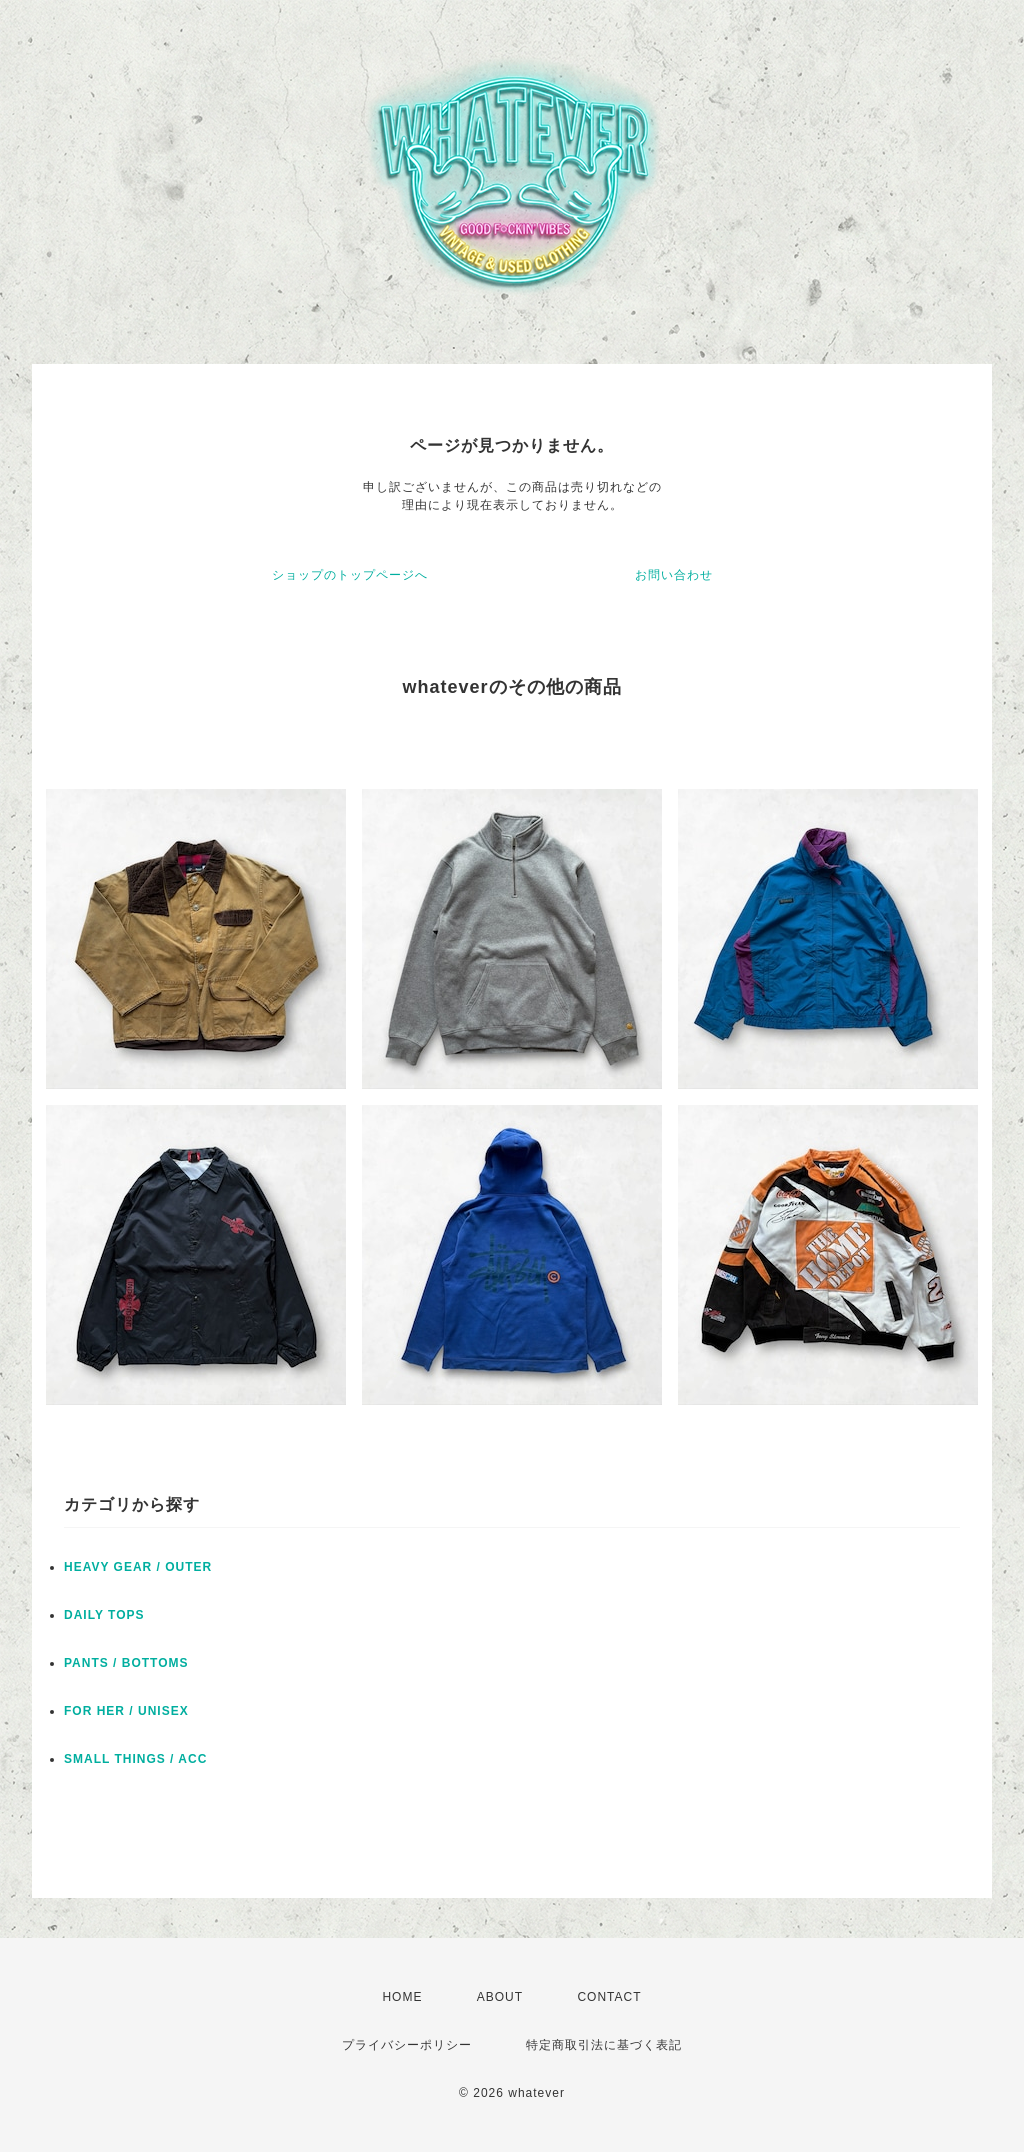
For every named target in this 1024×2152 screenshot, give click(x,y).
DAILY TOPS (104, 1615)
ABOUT (500, 1997)
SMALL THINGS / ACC (135, 1759)
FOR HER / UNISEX (126, 1711)
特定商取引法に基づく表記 (604, 2045)
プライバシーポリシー (407, 2045)
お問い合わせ (674, 575)
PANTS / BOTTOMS (126, 1663)
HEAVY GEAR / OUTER (138, 1567)
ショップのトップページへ (350, 575)
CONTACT (609, 1997)
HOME (402, 1997)
